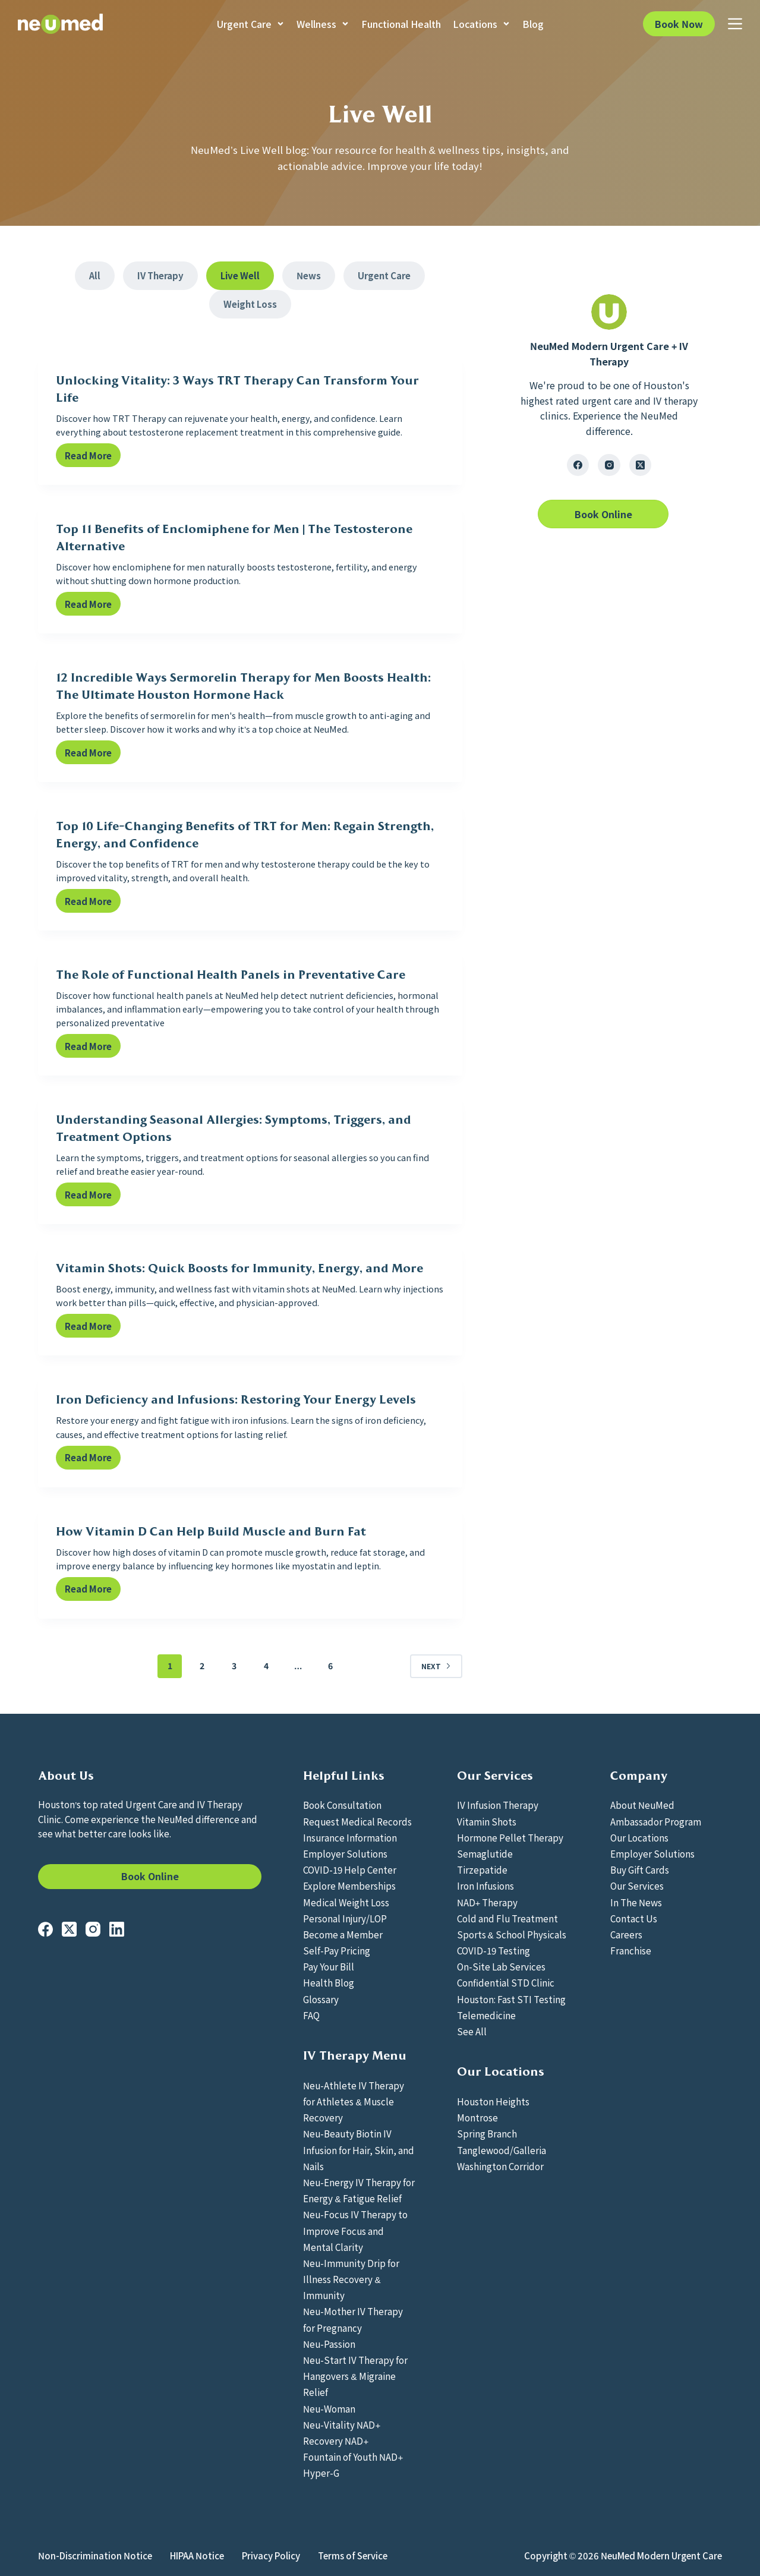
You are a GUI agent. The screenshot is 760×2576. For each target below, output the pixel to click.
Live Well (240, 275)
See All (472, 2031)
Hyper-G (321, 2472)
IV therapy (675, 400)
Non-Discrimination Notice (95, 2556)
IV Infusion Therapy (497, 1804)
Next (436, 1666)
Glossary (321, 1999)
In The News (636, 1902)
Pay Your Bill (328, 1966)
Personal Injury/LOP (345, 1918)
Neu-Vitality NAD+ (341, 2424)
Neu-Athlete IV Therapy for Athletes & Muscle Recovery (353, 2101)
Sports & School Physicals (511, 1934)
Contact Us (633, 1918)
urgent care (607, 400)
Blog (533, 24)
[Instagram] (609, 465)
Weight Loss (250, 304)
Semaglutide (485, 1853)
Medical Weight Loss (346, 1902)
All (94, 275)
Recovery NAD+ (335, 2440)
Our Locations (639, 1837)
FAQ (311, 2015)
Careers (626, 1934)
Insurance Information (350, 1837)
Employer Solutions (345, 1853)
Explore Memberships (349, 1885)
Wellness (323, 24)
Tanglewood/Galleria (501, 2149)
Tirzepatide (482, 1869)
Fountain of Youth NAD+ (353, 2456)
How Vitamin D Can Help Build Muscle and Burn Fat (211, 1531)
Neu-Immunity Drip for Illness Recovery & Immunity (351, 2278)
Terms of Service (352, 2556)
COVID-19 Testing (493, 1950)
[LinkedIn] (116, 1929)
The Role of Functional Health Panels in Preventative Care (230, 974)
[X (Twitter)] (640, 465)
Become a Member (343, 1934)
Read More (93, 458)
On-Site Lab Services (501, 1966)
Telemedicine (486, 2015)
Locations (481, 24)
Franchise (630, 1950)
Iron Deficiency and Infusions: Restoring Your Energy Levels (236, 1399)
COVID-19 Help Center (349, 1869)
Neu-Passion (329, 2343)
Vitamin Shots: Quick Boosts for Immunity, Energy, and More (239, 1268)
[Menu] (735, 24)
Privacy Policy (271, 2556)
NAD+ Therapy (487, 1902)
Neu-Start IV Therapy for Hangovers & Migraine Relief (355, 2375)
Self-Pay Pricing (336, 1950)
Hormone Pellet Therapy (510, 1837)
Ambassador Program (655, 1821)
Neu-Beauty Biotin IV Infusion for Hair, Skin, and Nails (358, 2149)
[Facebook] (578, 465)
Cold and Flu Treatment (507, 1918)
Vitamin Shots (486, 1821)
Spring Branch (487, 2133)
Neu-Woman (329, 2408)
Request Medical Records (357, 1821)
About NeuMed (642, 1804)
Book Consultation (342, 1804)
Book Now (679, 24)
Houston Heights (493, 2101)
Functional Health (401, 24)
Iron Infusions (485, 1885)
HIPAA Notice (197, 2556)
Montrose (477, 2117)
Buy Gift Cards (639, 1869)
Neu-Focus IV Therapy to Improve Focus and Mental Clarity (355, 2230)
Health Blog (328, 1982)
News (309, 275)
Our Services (637, 1885)
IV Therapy (160, 275)
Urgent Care (251, 24)
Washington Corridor (500, 2166)
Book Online (150, 1876)
